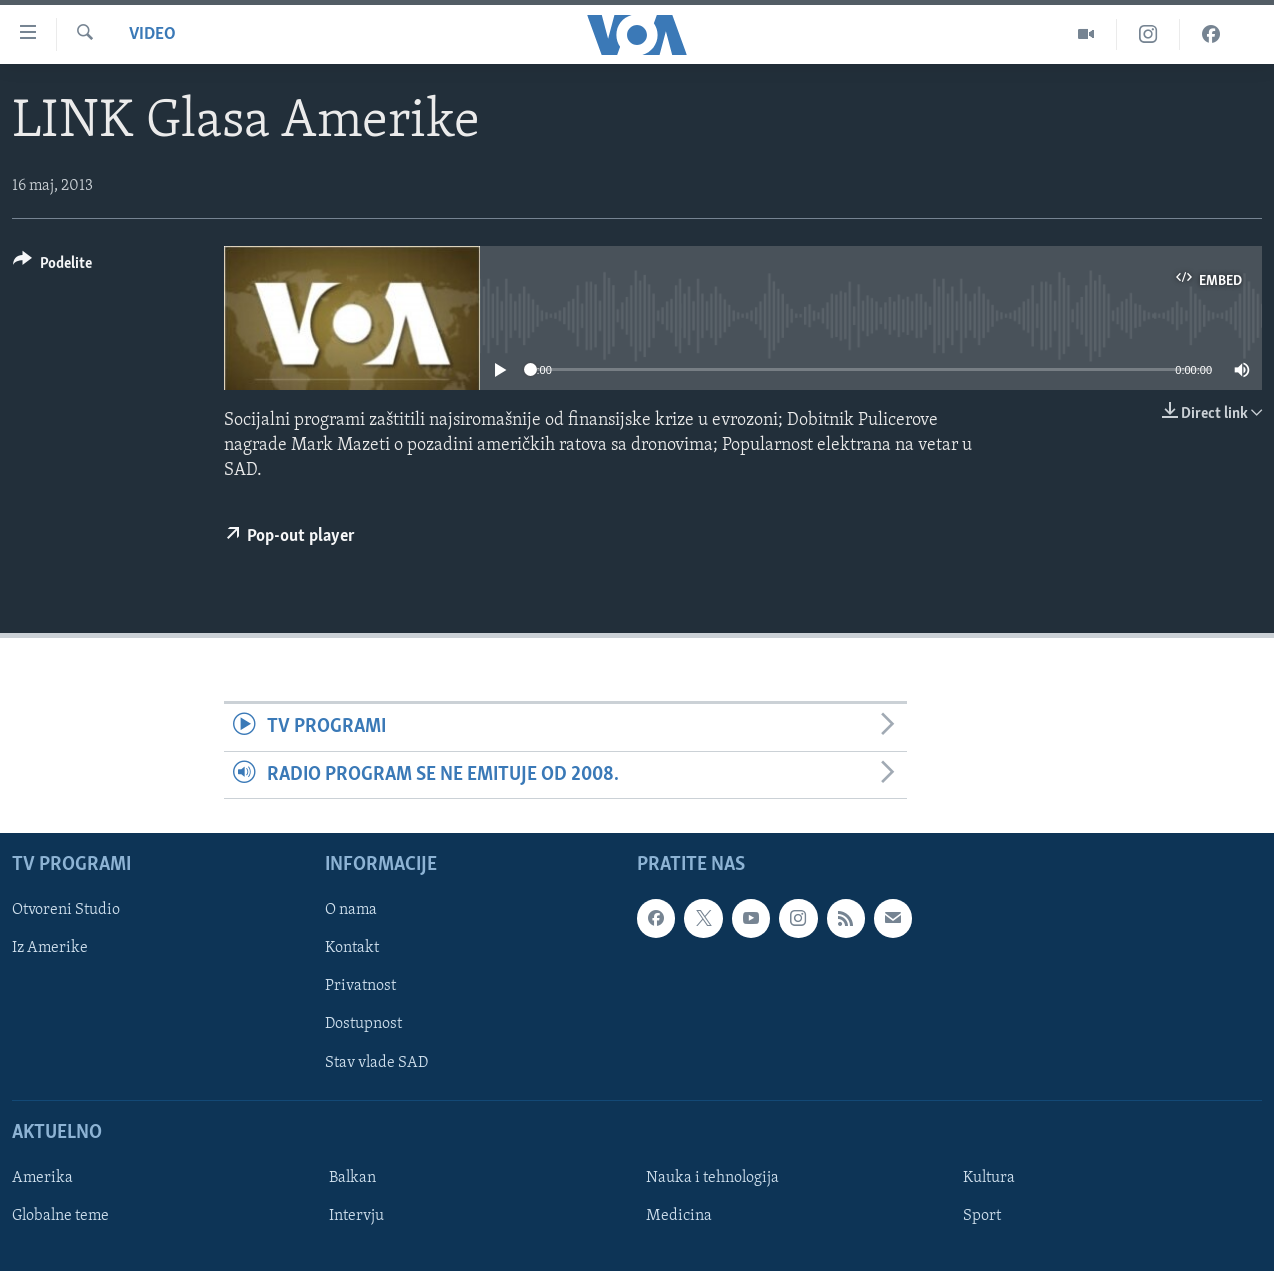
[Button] (52, 266)
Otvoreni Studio (66, 910)
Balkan (352, 1178)
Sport (982, 1216)
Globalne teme (60, 1216)
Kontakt (352, 948)
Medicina (679, 1216)
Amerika (42, 1178)
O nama (351, 910)
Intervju (356, 1216)
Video (152, 34)
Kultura (989, 1178)
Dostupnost (363, 1024)
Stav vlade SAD (376, 1063)
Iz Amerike (50, 948)
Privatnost (360, 986)
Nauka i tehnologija (712, 1178)
